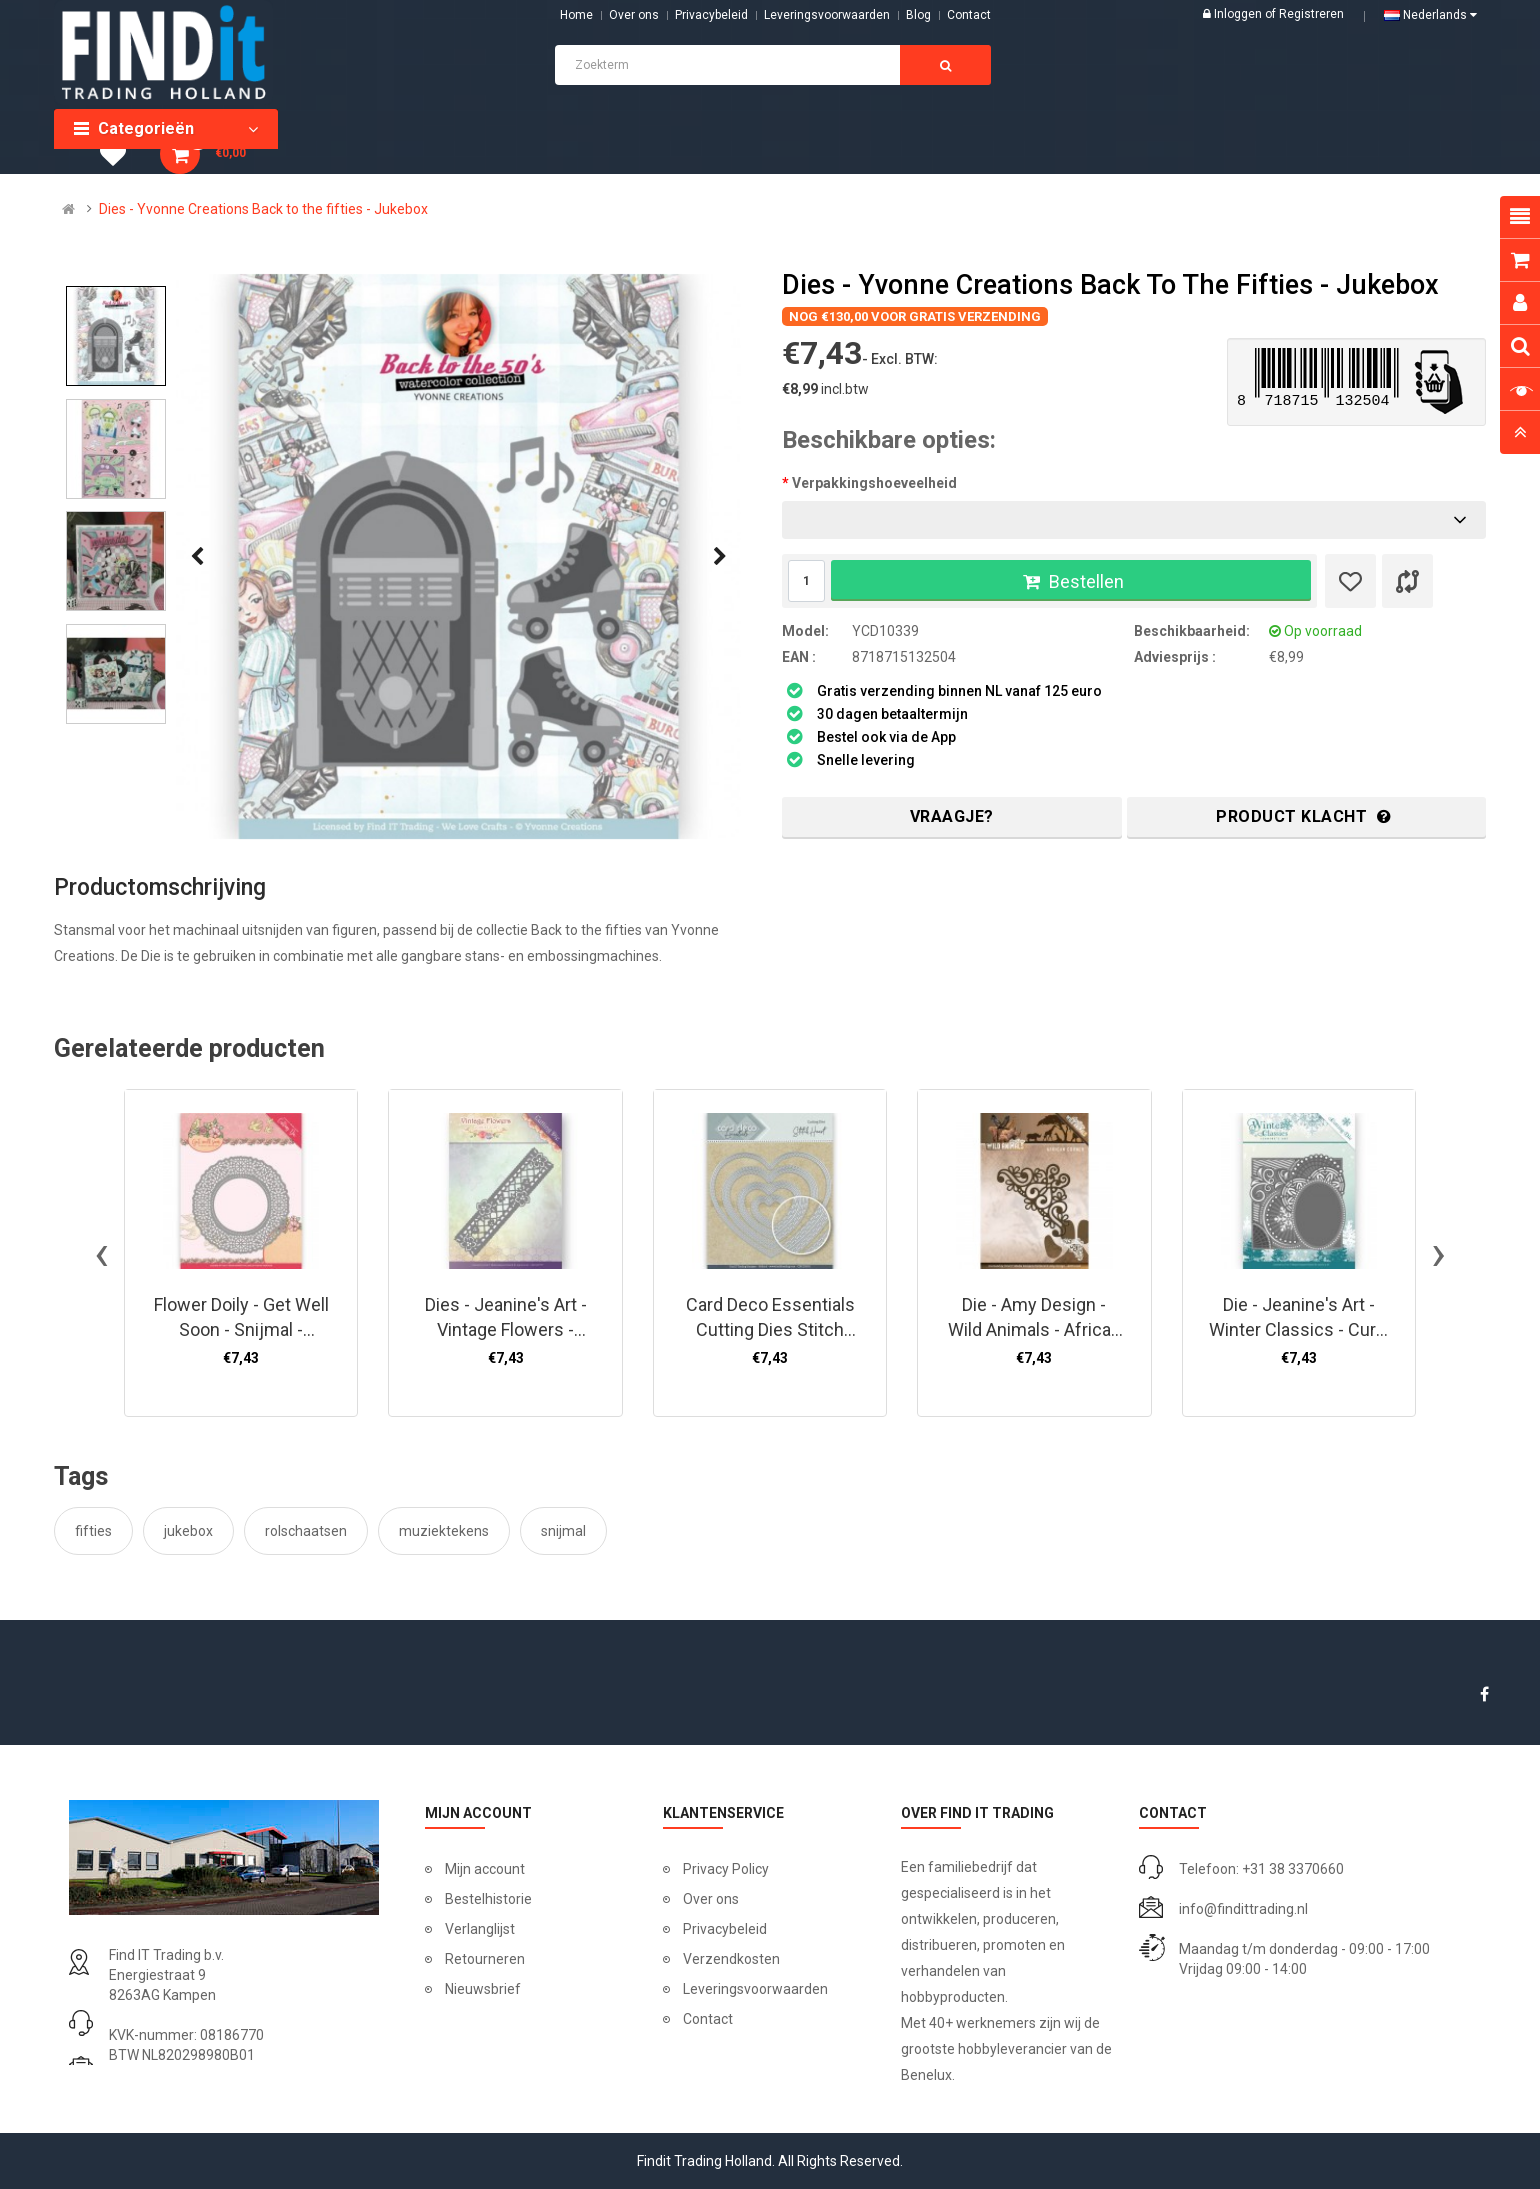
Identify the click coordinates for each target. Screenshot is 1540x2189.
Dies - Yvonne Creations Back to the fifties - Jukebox (263, 209)
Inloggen (1239, 14)
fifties (93, 1531)
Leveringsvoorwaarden (827, 15)
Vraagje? (952, 816)
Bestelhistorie (488, 1899)
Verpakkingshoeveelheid (874, 483)
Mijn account (485, 1869)
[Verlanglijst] (1350, 581)
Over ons (634, 15)
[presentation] (197, 557)
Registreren (1311, 14)
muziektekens (444, 1531)
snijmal (563, 1531)
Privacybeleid (711, 15)
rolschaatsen (306, 1531)
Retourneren (485, 1959)
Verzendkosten (731, 1959)
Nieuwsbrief (483, 1989)
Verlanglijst (480, 1929)
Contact (708, 2019)
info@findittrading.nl (1243, 1909)
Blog (918, 15)
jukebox (188, 1531)
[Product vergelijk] (1407, 581)
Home (576, 15)
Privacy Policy (726, 1869)
